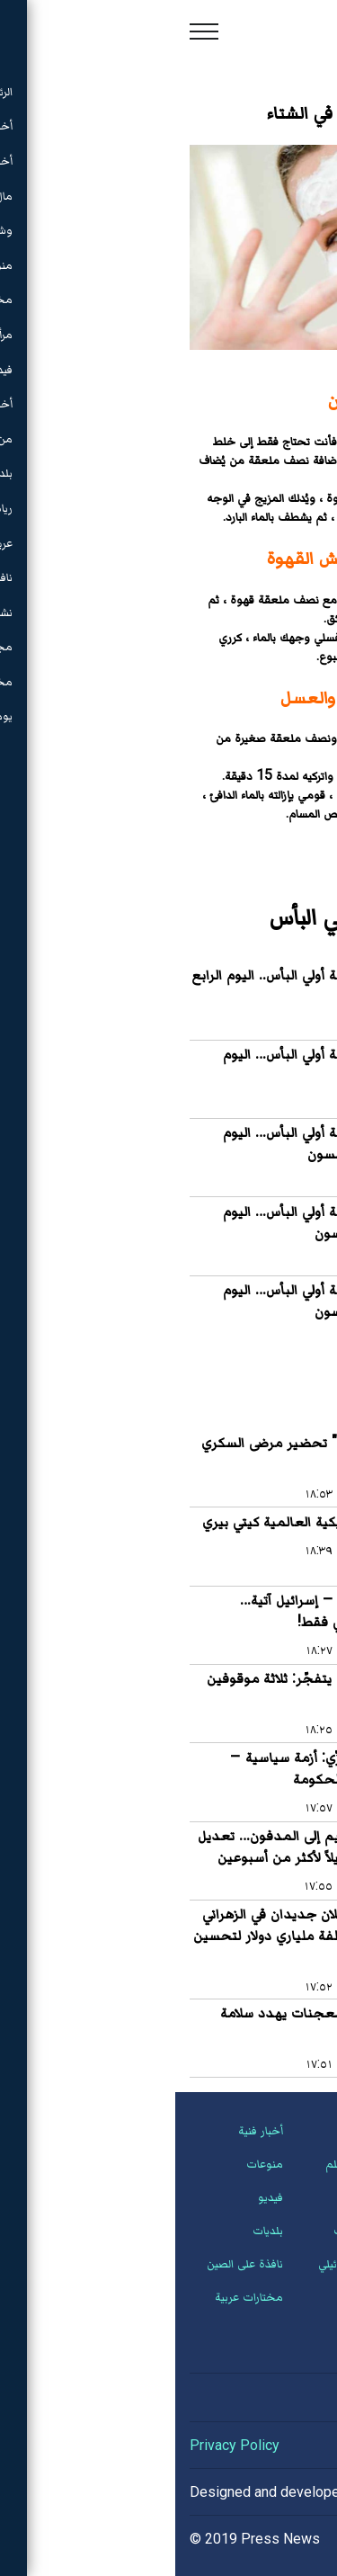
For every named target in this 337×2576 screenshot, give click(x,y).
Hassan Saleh (241, 2491)
